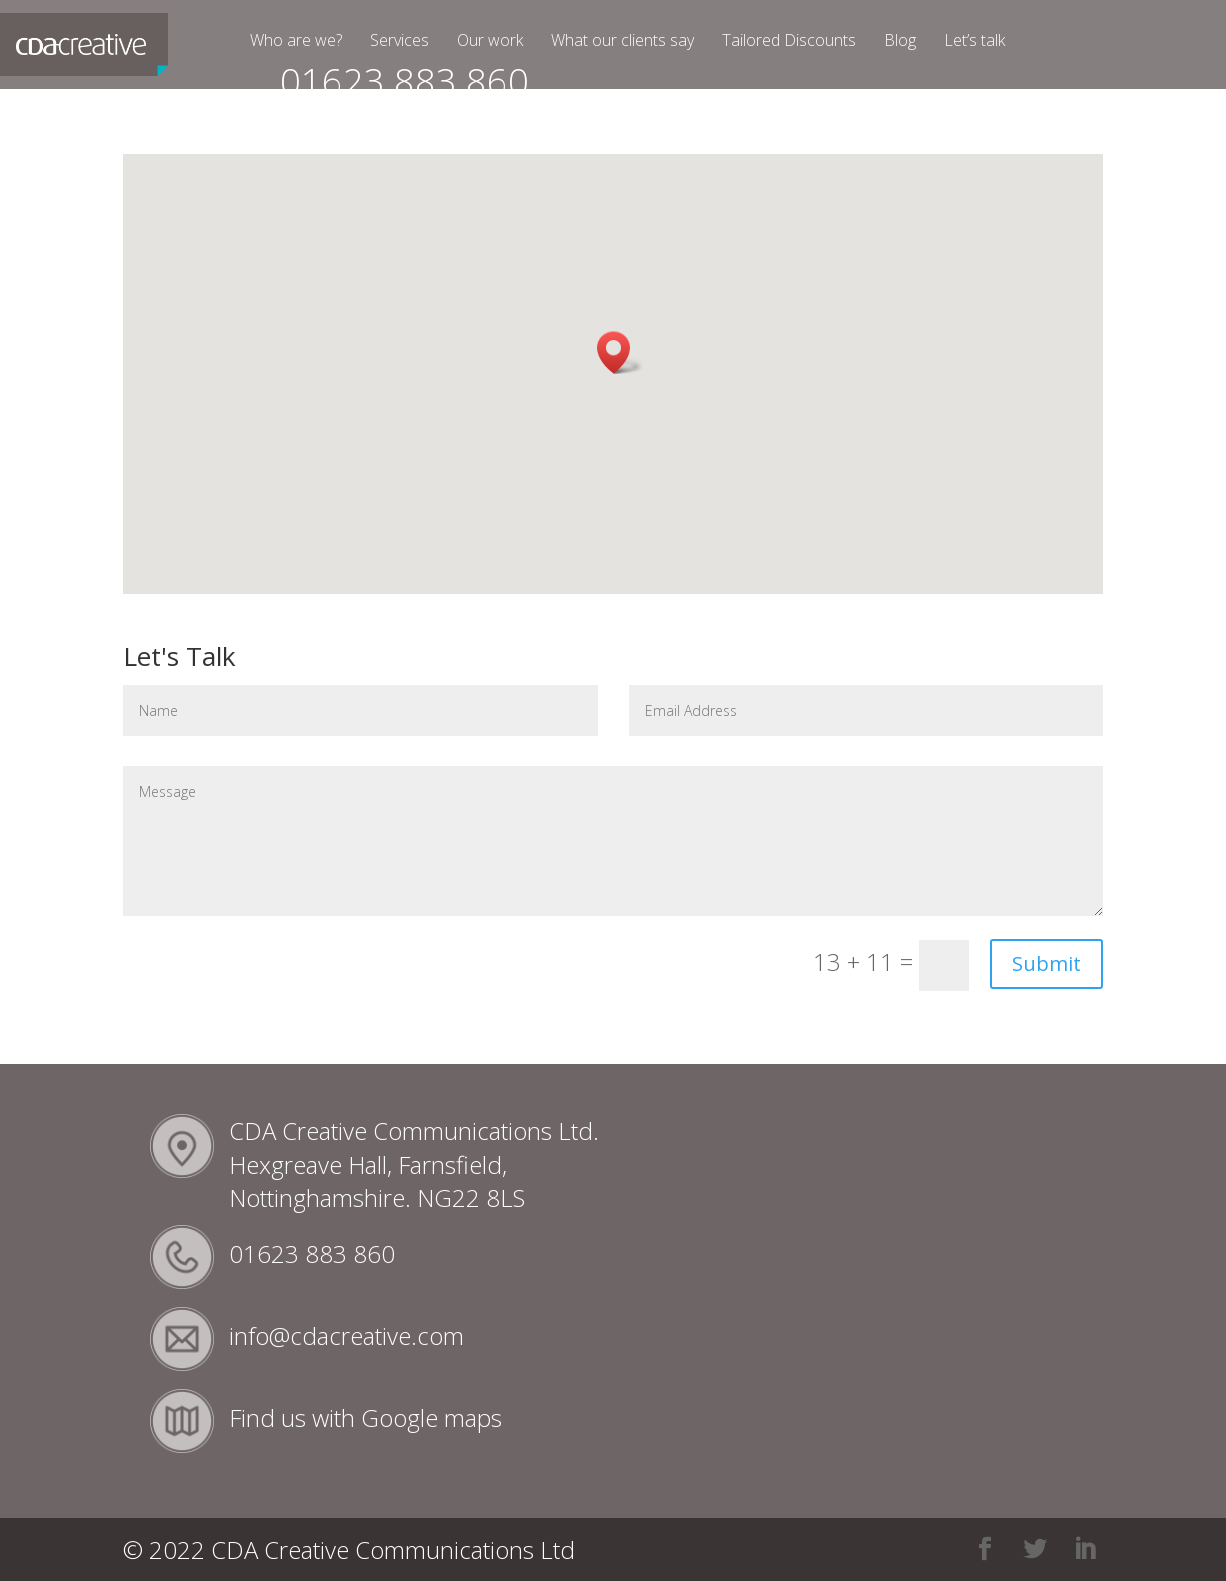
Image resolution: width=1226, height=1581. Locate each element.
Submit (1046, 963)
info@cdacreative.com (346, 1335)
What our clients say (622, 42)
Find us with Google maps (365, 1417)
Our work (490, 42)
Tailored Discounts (789, 42)
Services (399, 42)
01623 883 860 (404, 90)
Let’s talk (974, 42)
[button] (620, 352)
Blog (900, 42)
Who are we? (296, 42)
